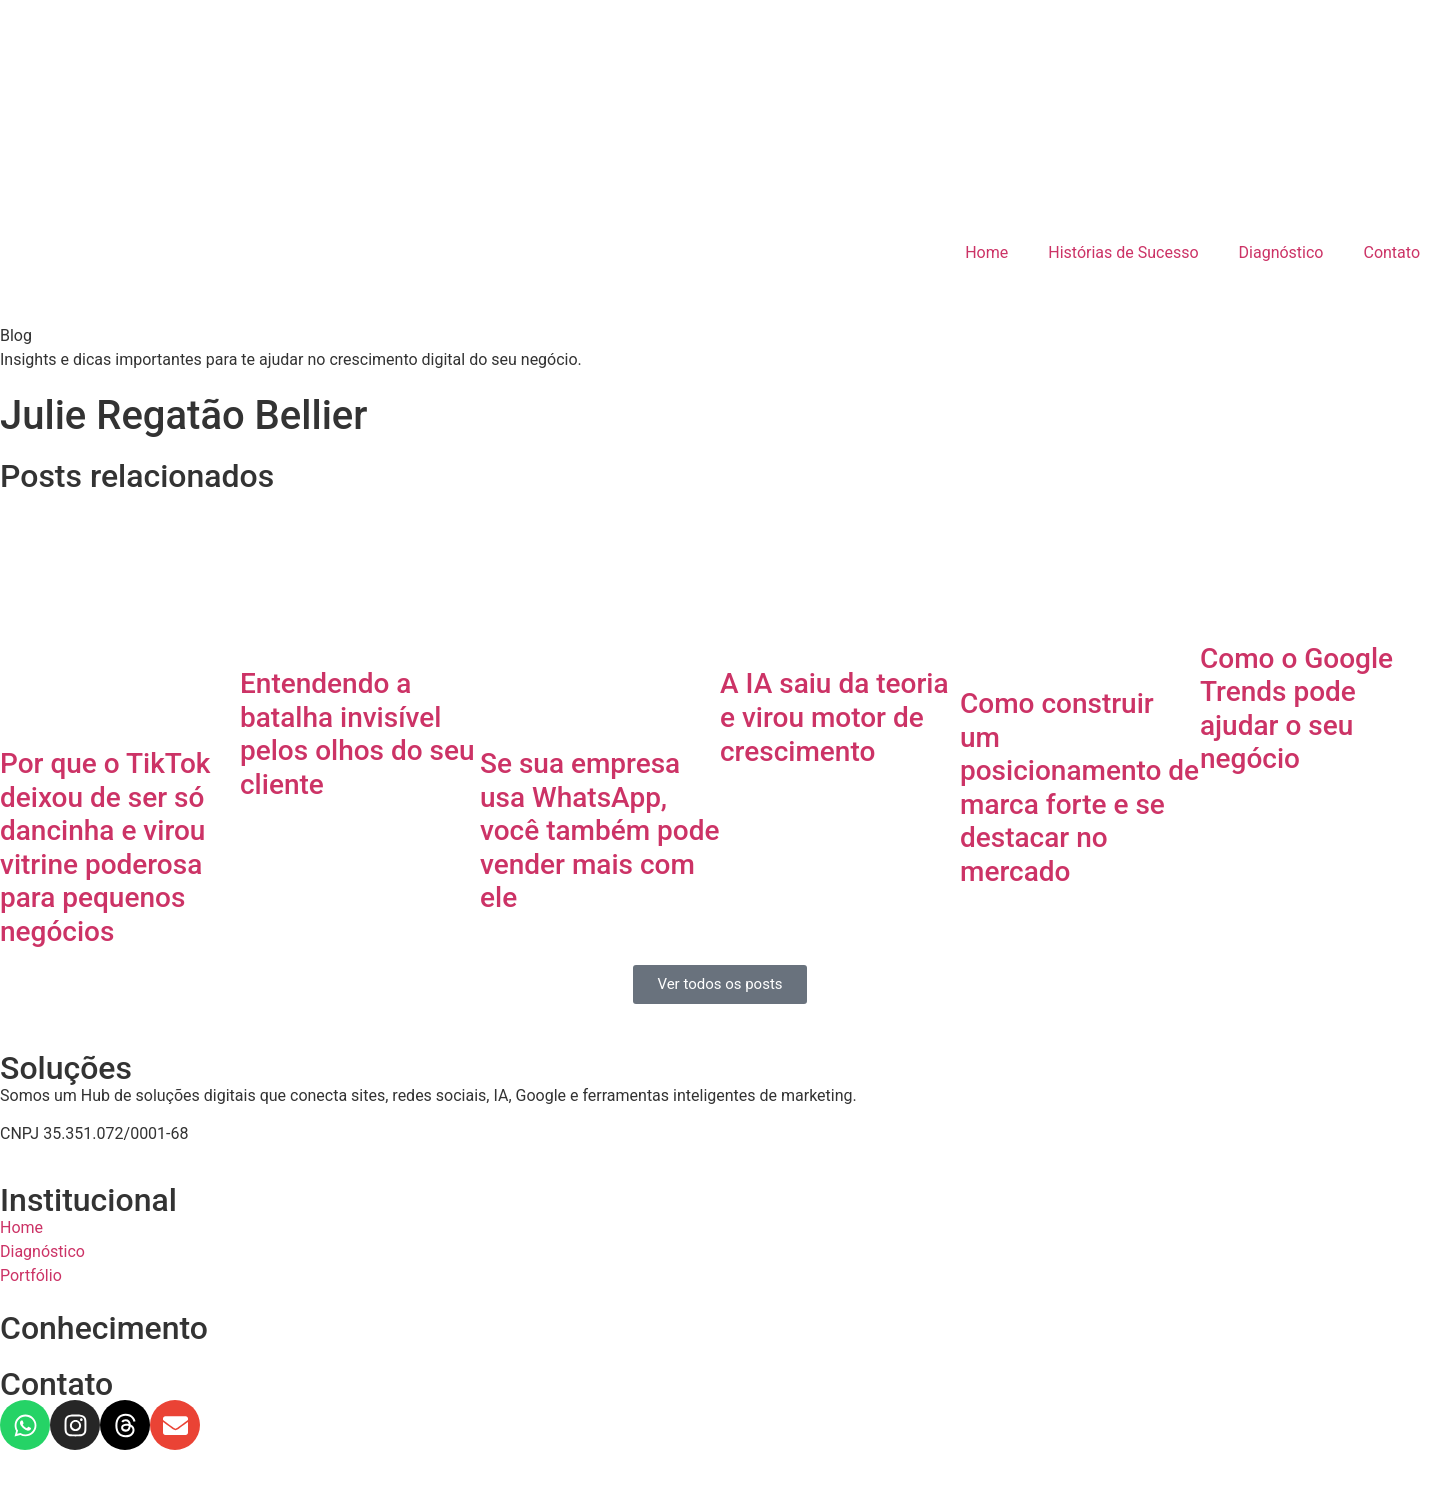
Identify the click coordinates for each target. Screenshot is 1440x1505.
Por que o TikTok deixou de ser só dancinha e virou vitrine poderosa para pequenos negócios (105, 847)
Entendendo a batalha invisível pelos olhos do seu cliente (357, 734)
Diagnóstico (1281, 252)
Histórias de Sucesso (1123, 252)
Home (986, 252)
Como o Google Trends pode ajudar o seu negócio (1296, 709)
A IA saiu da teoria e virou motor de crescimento (834, 717)
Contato (1391, 252)
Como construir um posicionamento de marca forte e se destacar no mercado (1079, 787)
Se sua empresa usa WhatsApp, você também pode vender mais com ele (599, 830)
